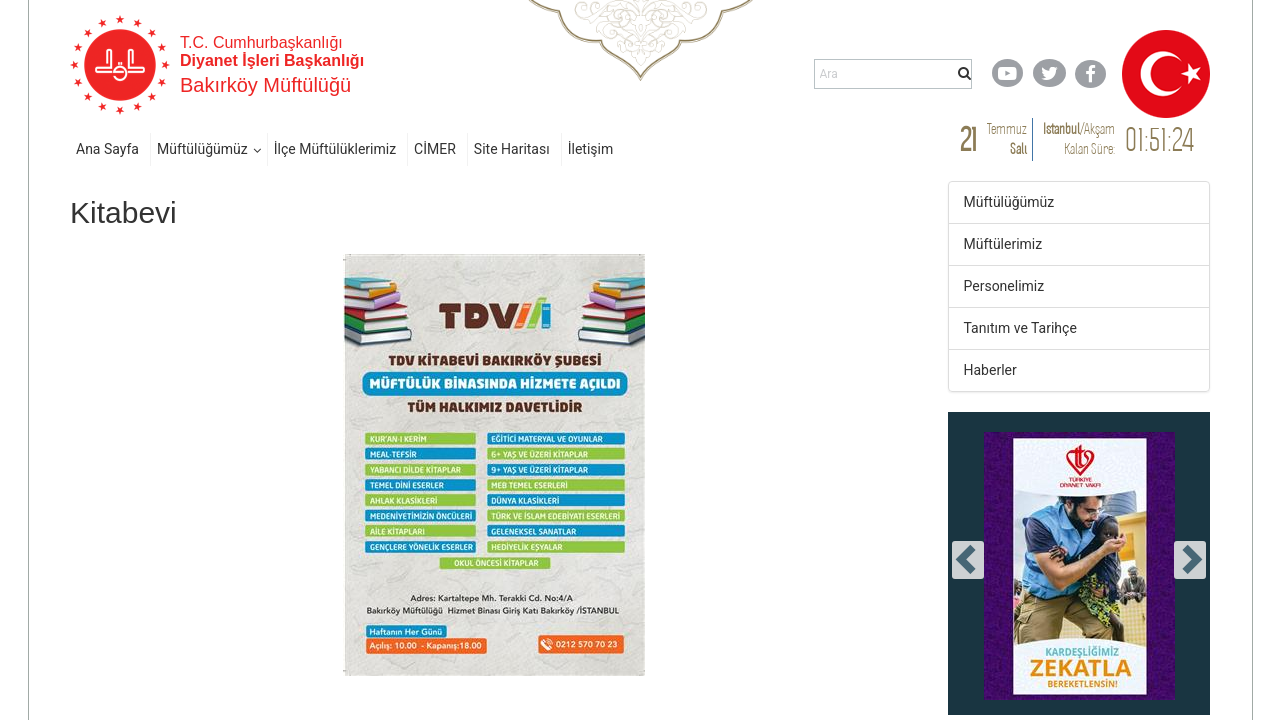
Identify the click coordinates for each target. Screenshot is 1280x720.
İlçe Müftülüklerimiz (335, 149)
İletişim (591, 149)
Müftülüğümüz (202, 149)
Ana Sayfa (107, 149)
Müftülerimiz (1003, 244)
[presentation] (968, 560)
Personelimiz (1004, 286)
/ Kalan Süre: (1079, 138)
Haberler (990, 370)
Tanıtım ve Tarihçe (1020, 328)
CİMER (435, 149)
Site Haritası (512, 149)
